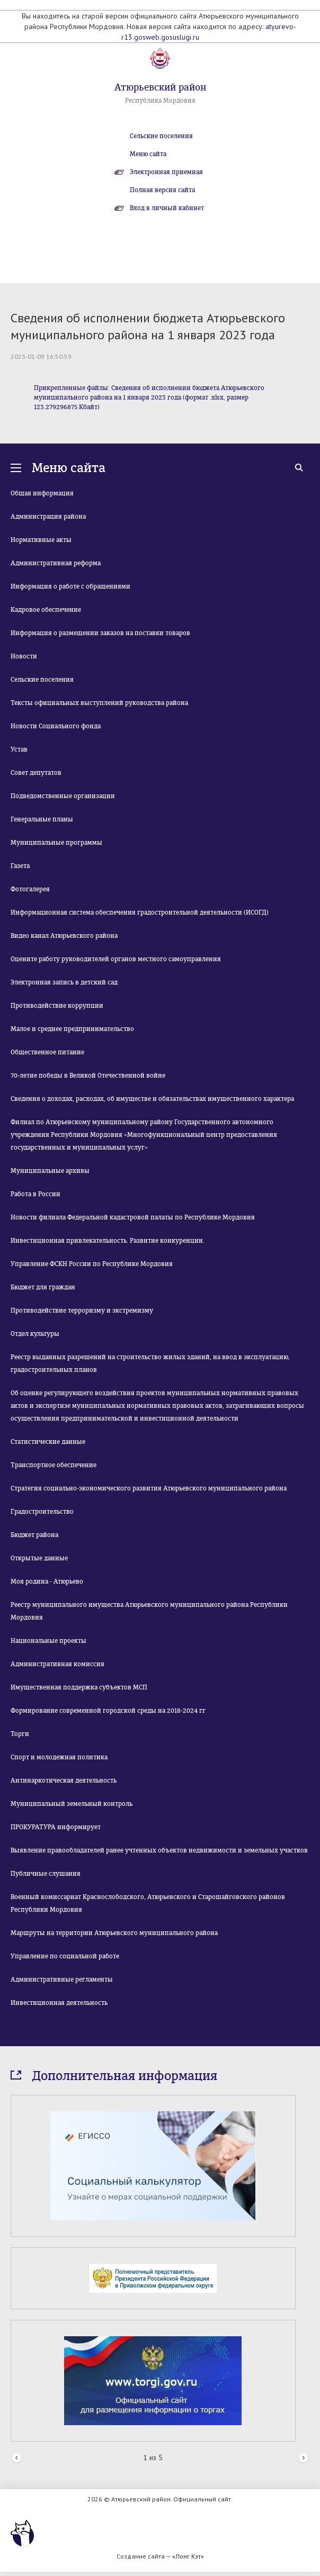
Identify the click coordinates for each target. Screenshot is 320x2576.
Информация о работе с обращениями (70, 586)
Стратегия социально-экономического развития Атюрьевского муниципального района (149, 1488)
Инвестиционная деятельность (59, 2002)
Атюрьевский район (160, 87)
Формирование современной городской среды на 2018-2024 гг (108, 1710)
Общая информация (42, 493)
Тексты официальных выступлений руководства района (99, 703)
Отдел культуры (35, 1333)
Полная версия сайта (162, 190)
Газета (20, 866)
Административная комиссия (57, 1664)
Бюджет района (34, 1535)
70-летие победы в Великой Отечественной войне (88, 1075)
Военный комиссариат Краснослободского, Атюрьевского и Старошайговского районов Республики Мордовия (148, 1903)
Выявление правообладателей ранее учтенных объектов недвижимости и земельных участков (159, 1850)
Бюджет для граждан (43, 1287)
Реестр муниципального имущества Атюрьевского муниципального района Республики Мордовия (149, 1611)
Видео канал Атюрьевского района (64, 935)
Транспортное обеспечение (53, 1465)
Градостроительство (42, 1511)
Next (303, 2458)
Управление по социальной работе (65, 1956)
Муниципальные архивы (50, 1170)
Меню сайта (148, 154)
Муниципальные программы (56, 842)
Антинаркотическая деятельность (64, 1780)
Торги (20, 1734)
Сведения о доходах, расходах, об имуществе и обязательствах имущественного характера (152, 1098)
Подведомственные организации (63, 796)
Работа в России (35, 1194)
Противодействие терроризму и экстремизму (82, 1310)
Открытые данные (39, 1558)
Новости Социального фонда (56, 726)
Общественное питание (47, 1052)
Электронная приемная (166, 172)
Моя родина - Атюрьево (47, 1581)
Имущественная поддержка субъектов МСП (79, 1687)
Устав (19, 749)
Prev (17, 2458)
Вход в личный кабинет (167, 208)
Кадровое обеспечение (46, 609)
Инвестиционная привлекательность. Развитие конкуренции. (108, 1240)
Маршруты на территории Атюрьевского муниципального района (114, 1933)
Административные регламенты (62, 1979)
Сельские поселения (161, 136)
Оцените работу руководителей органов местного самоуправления (116, 959)
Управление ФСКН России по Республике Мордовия (92, 1264)
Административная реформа (56, 563)
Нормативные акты (41, 540)
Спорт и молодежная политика (59, 1757)
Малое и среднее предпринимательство (72, 1029)
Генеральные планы (42, 819)
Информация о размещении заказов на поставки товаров (100, 633)
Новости (24, 656)
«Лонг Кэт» (188, 2556)
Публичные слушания (46, 1873)
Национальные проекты (48, 1640)
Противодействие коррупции (57, 1005)
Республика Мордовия (160, 100)
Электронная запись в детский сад (64, 982)
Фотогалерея (30, 889)
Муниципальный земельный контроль (71, 1803)
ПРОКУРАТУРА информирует (56, 1827)
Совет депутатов (36, 772)
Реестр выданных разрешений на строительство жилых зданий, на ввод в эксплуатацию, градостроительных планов (150, 1363)
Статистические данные (48, 1441)
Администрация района (48, 516)
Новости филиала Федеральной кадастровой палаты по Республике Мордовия (133, 1217)
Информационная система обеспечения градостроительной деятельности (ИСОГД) (140, 912)
